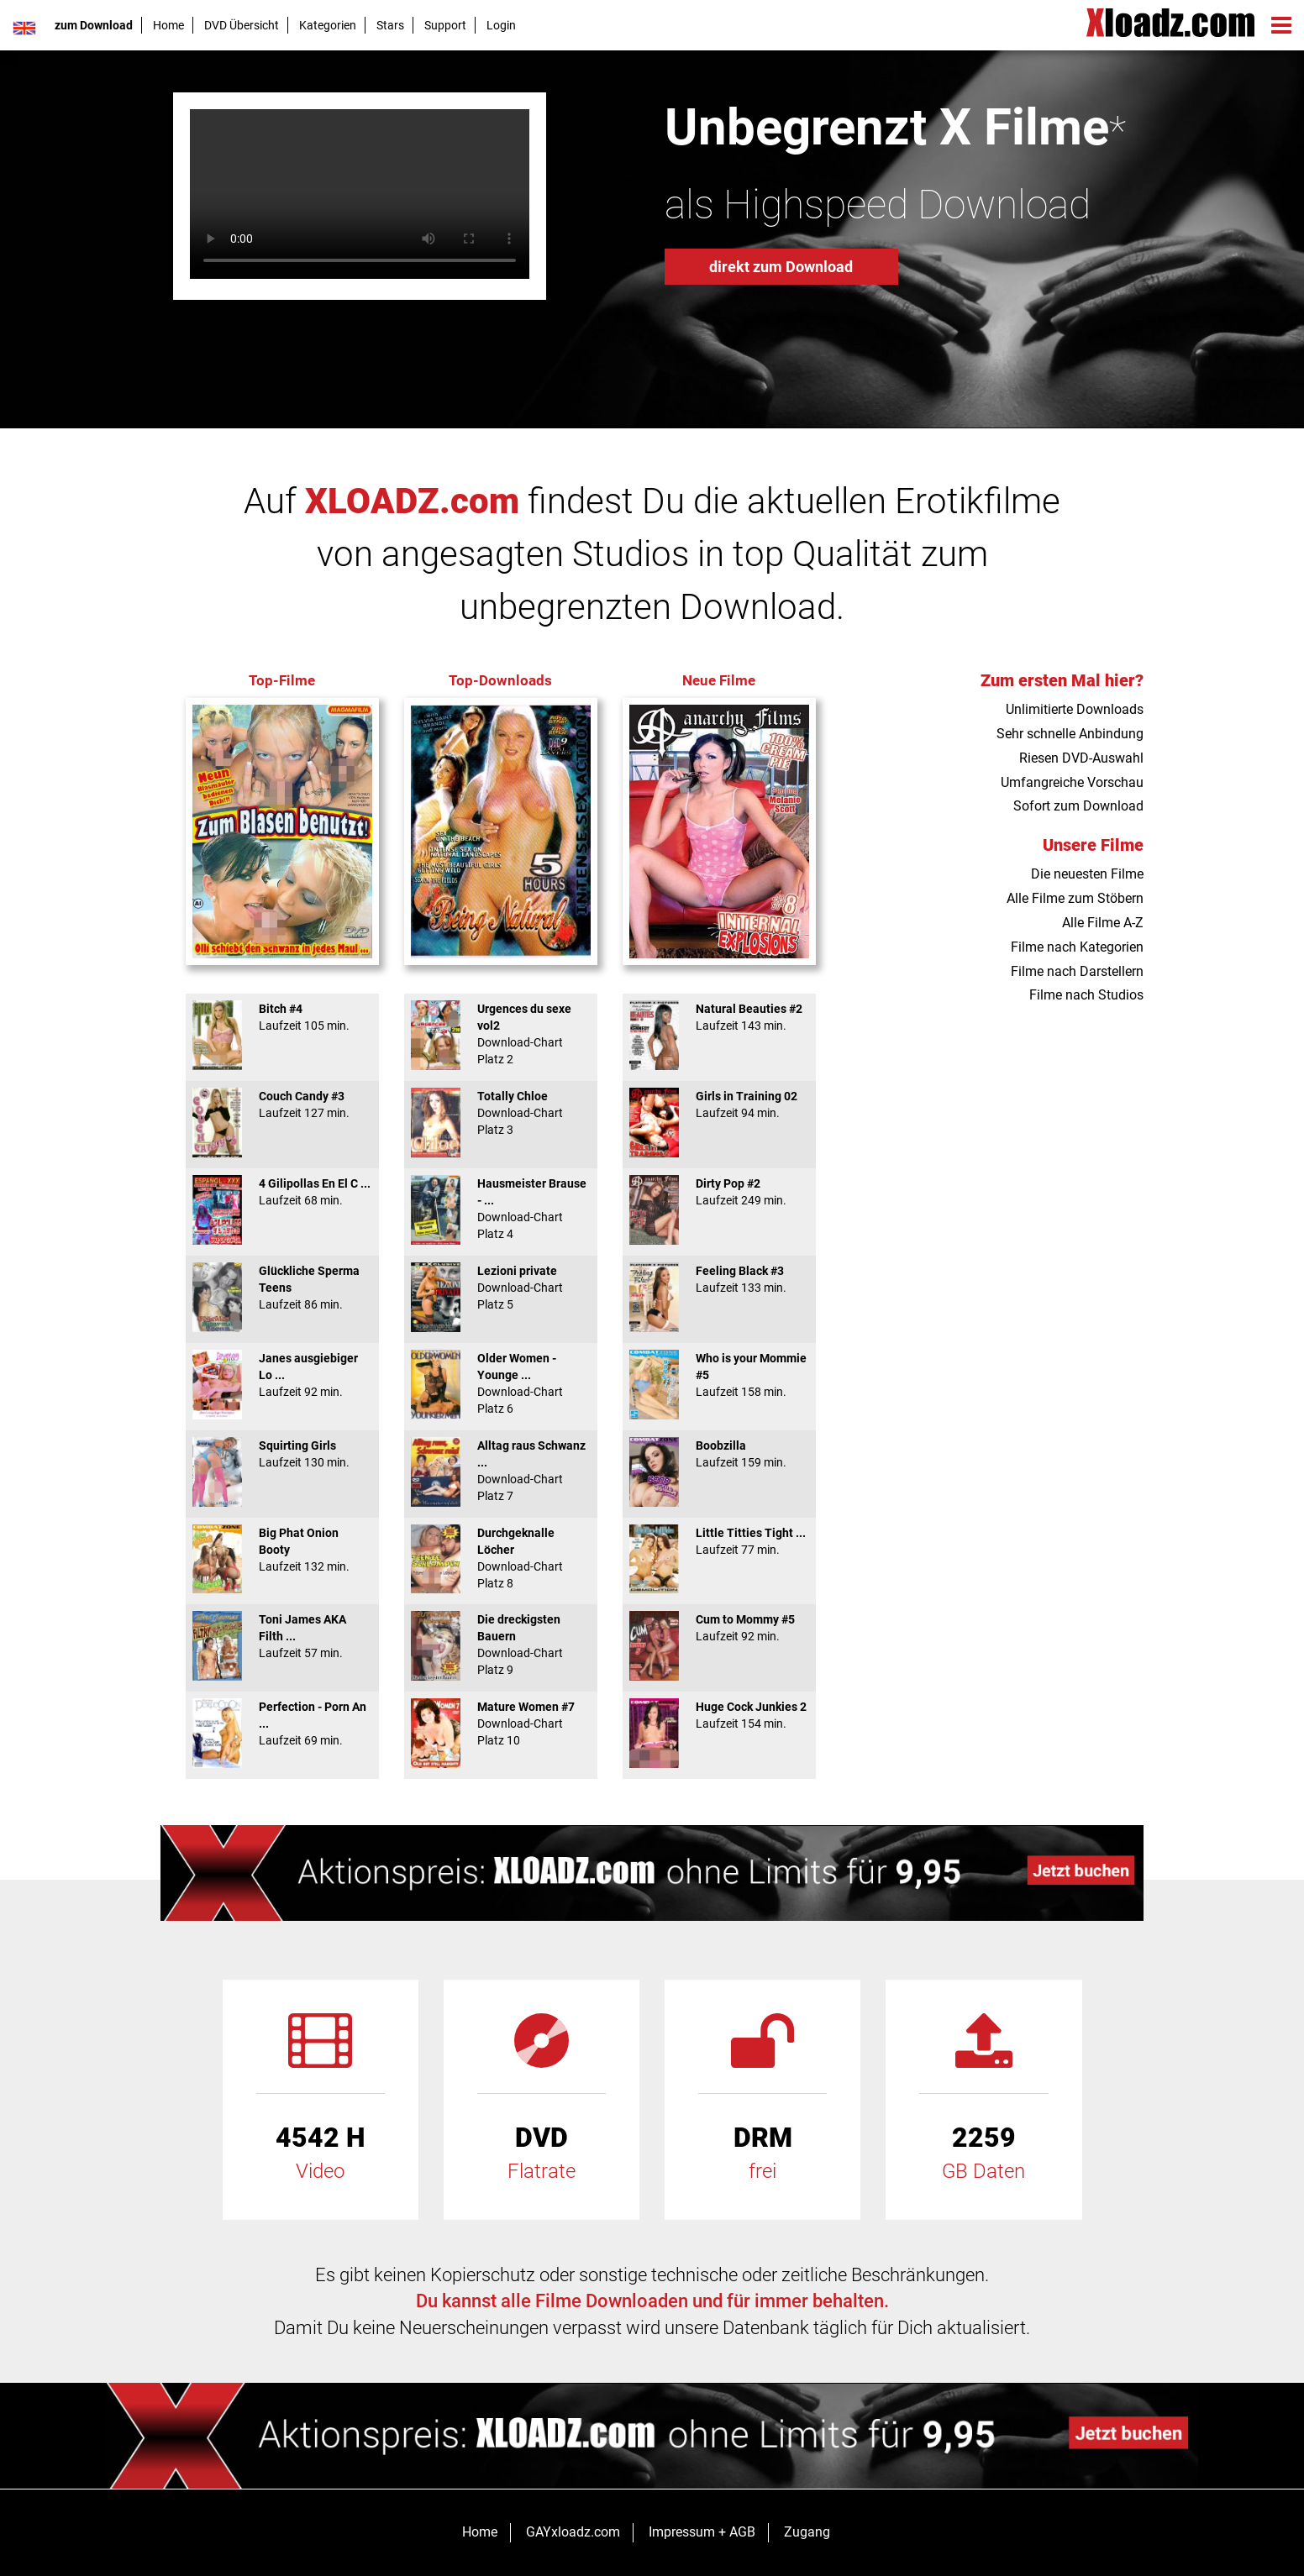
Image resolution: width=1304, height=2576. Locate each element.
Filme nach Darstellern (1077, 971)
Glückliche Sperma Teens (282, 1287)
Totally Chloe (501, 1113)
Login (501, 25)
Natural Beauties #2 (719, 1017)
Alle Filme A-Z (1103, 923)
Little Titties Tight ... (719, 1541)
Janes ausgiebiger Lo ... (282, 1375)
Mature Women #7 (501, 1723)
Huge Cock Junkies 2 (719, 1715)
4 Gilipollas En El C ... (282, 1192)
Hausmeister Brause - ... (501, 1208)
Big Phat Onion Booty (282, 1549)
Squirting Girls (282, 1454)
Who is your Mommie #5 (719, 1375)
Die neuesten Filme (1087, 874)
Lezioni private (501, 1287)
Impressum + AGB (702, 2532)
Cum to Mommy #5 (719, 1628)
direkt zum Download (781, 266)
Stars (390, 25)
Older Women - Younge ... (501, 1383)
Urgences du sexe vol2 (501, 1034)
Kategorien (327, 25)
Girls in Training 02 (719, 1104)
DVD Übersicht (241, 25)
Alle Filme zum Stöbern (1075, 898)
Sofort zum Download (1078, 806)
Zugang (807, 2532)
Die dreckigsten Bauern (501, 1644)
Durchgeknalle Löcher (501, 1558)
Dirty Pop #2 (719, 1192)
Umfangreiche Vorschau (1072, 782)
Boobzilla (719, 1454)
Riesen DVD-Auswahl (1081, 758)
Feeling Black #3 (719, 1279)
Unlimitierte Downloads (1075, 709)
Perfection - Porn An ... (282, 1723)
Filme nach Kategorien (1077, 947)
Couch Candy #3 (282, 1104)
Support (445, 25)
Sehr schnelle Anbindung (1070, 734)
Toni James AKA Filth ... (282, 1636)
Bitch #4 (282, 1017)
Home (168, 25)
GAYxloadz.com (573, 2532)
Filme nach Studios (1086, 995)
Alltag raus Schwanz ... (501, 1470)
